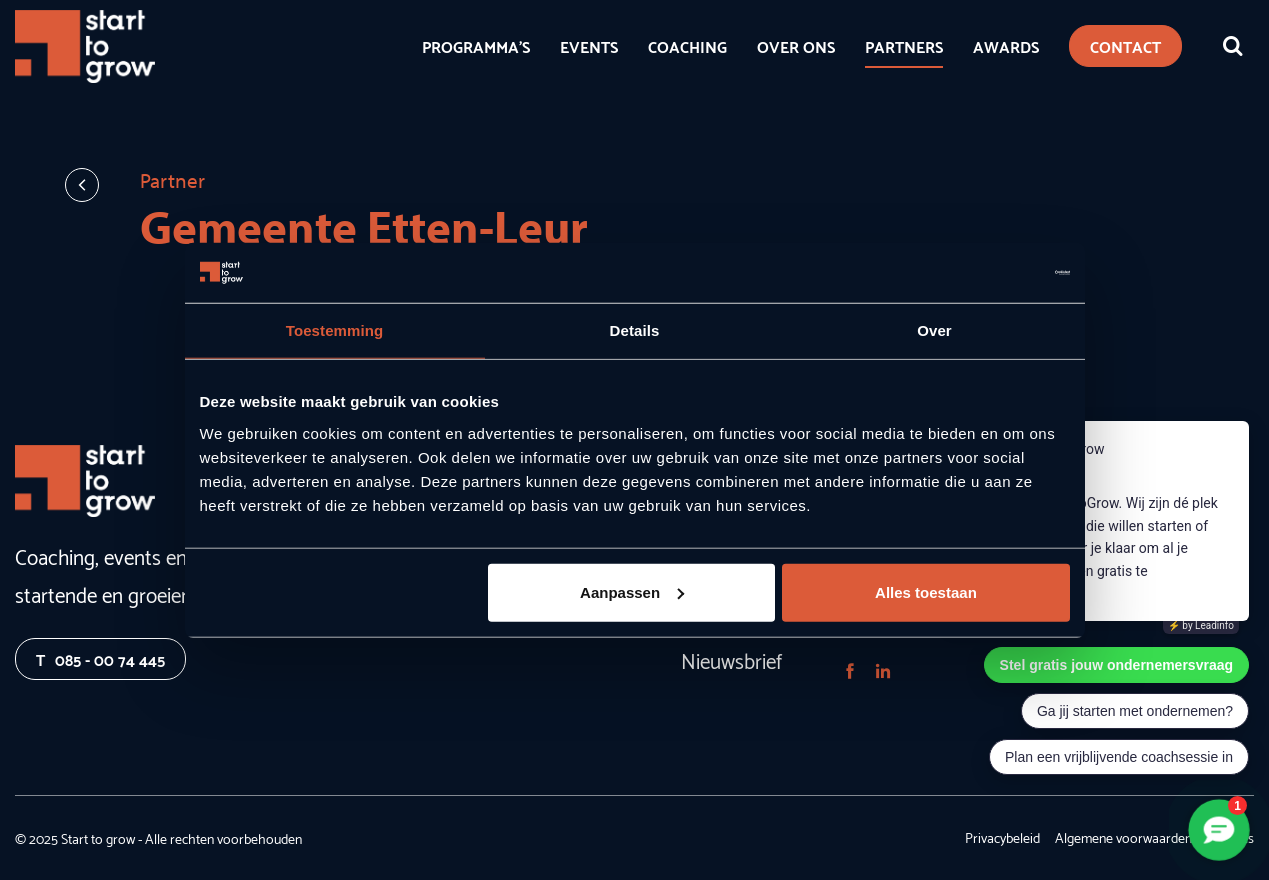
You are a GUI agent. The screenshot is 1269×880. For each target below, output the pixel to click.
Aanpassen (632, 591)
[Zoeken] (1233, 46)
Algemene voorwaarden (1123, 837)
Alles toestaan (926, 591)
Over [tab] (934, 330)
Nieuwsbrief (731, 659)
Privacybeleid (1002, 837)
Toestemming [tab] (335, 330)
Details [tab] (635, 330)
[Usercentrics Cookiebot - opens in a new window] (982, 273)
